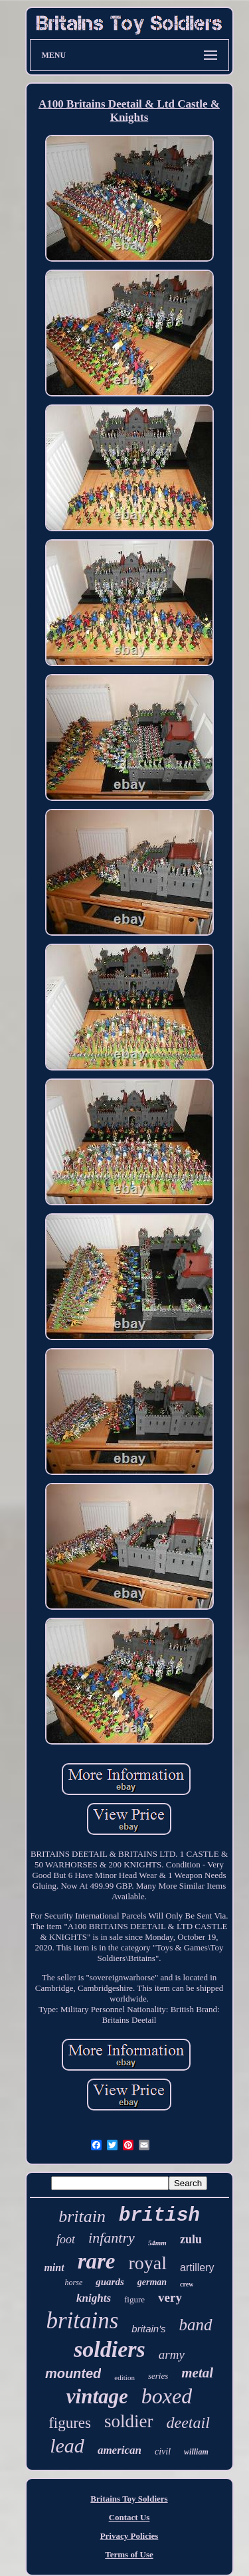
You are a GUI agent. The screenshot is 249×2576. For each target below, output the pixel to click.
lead (67, 2445)
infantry (111, 2237)
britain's (148, 2328)
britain (82, 2216)
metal (197, 2373)
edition (124, 2377)
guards (110, 2281)
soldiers (109, 2349)
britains (82, 2321)
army (172, 2354)
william (196, 2451)
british (159, 2216)
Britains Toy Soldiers (128, 2499)
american (119, 2450)
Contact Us (129, 2517)
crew (186, 2284)
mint (54, 2267)
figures (69, 2423)
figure (134, 2299)
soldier (128, 2421)
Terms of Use (129, 2554)
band (195, 2325)
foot (65, 2239)
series (158, 2376)
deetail (188, 2422)
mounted (73, 2373)
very (170, 2297)
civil (163, 2451)
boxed (166, 2396)
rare (97, 2261)
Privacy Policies (129, 2536)
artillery (197, 2267)
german (152, 2282)
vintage (97, 2396)
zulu (191, 2239)
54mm (157, 2243)
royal (147, 2263)
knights (93, 2298)
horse (74, 2282)
